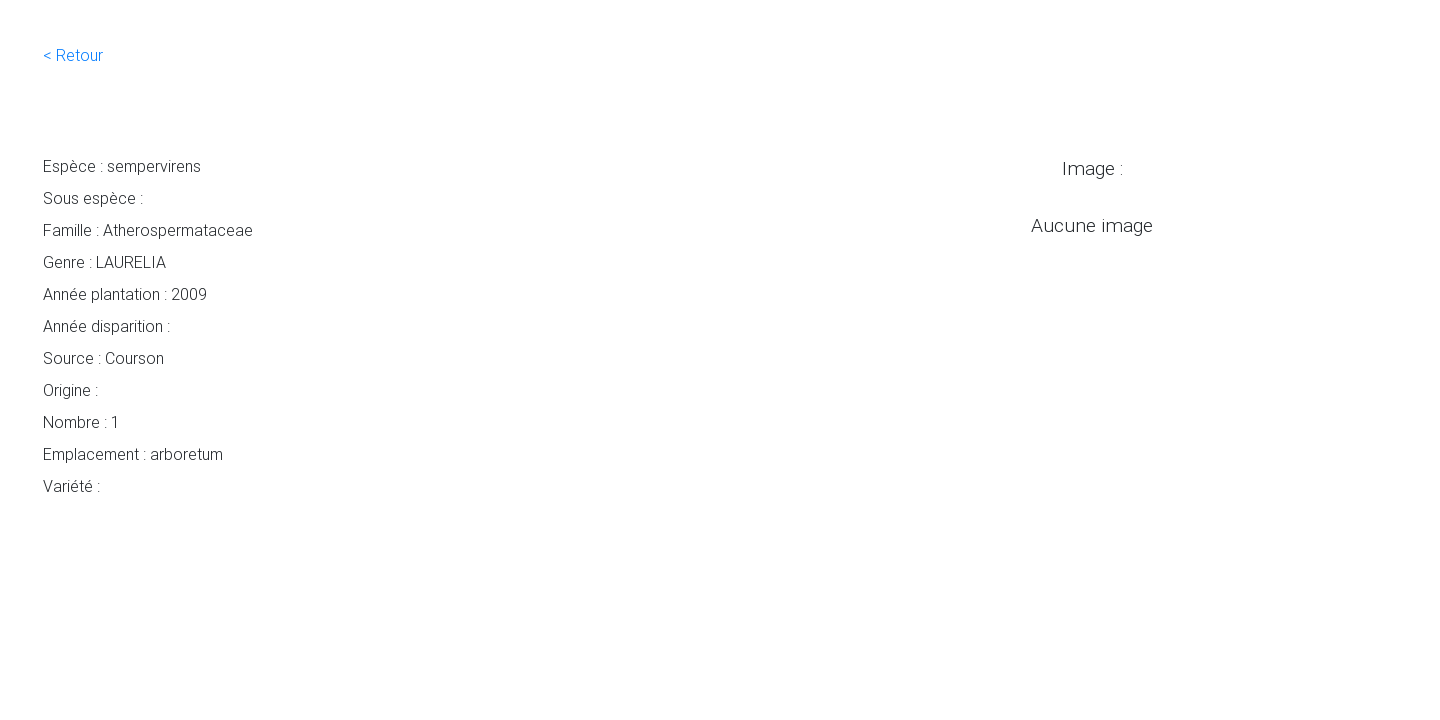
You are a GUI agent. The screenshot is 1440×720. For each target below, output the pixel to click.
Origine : (70, 390)
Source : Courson (103, 358)
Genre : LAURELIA (104, 262)
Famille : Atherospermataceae (148, 230)
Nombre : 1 (81, 422)
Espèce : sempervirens (122, 166)
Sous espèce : (93, 198)
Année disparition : (106, 326)
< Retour (73, 55)
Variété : (71, 486)
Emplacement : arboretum (133, 454)
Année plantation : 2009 (125, 294)
